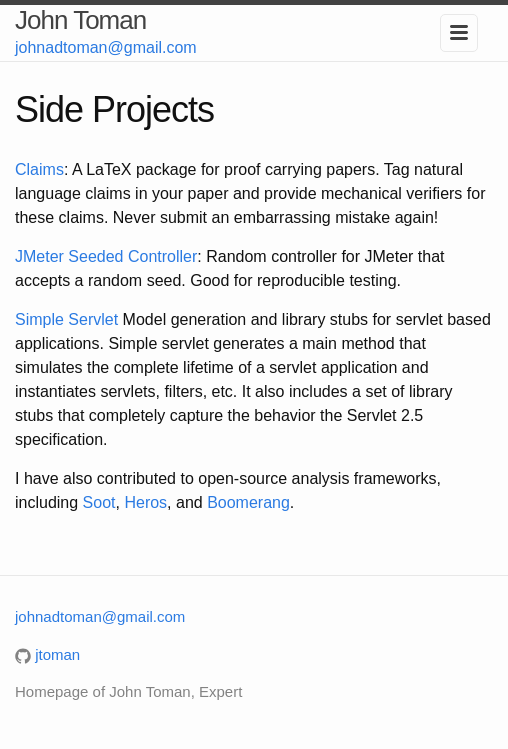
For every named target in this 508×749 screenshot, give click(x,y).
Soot (99, 502)
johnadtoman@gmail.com (106, 47)
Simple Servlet (66, 319)
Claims (39, 169)
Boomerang (248, 502)
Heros (145, 502)
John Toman (80, 20)
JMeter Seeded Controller (106, 256)
